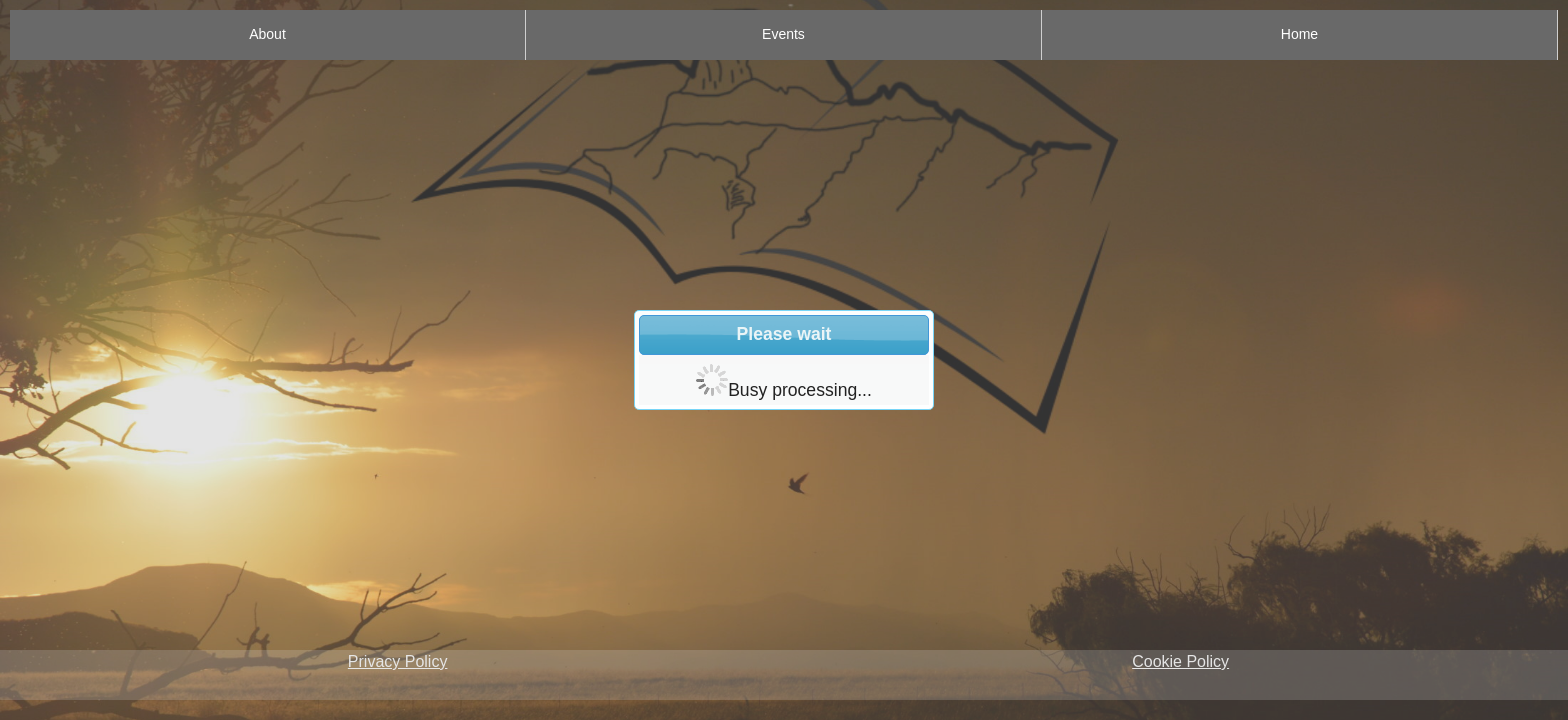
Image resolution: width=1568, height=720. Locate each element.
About (267, 34)
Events (783, 34)
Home (1299, 34)
